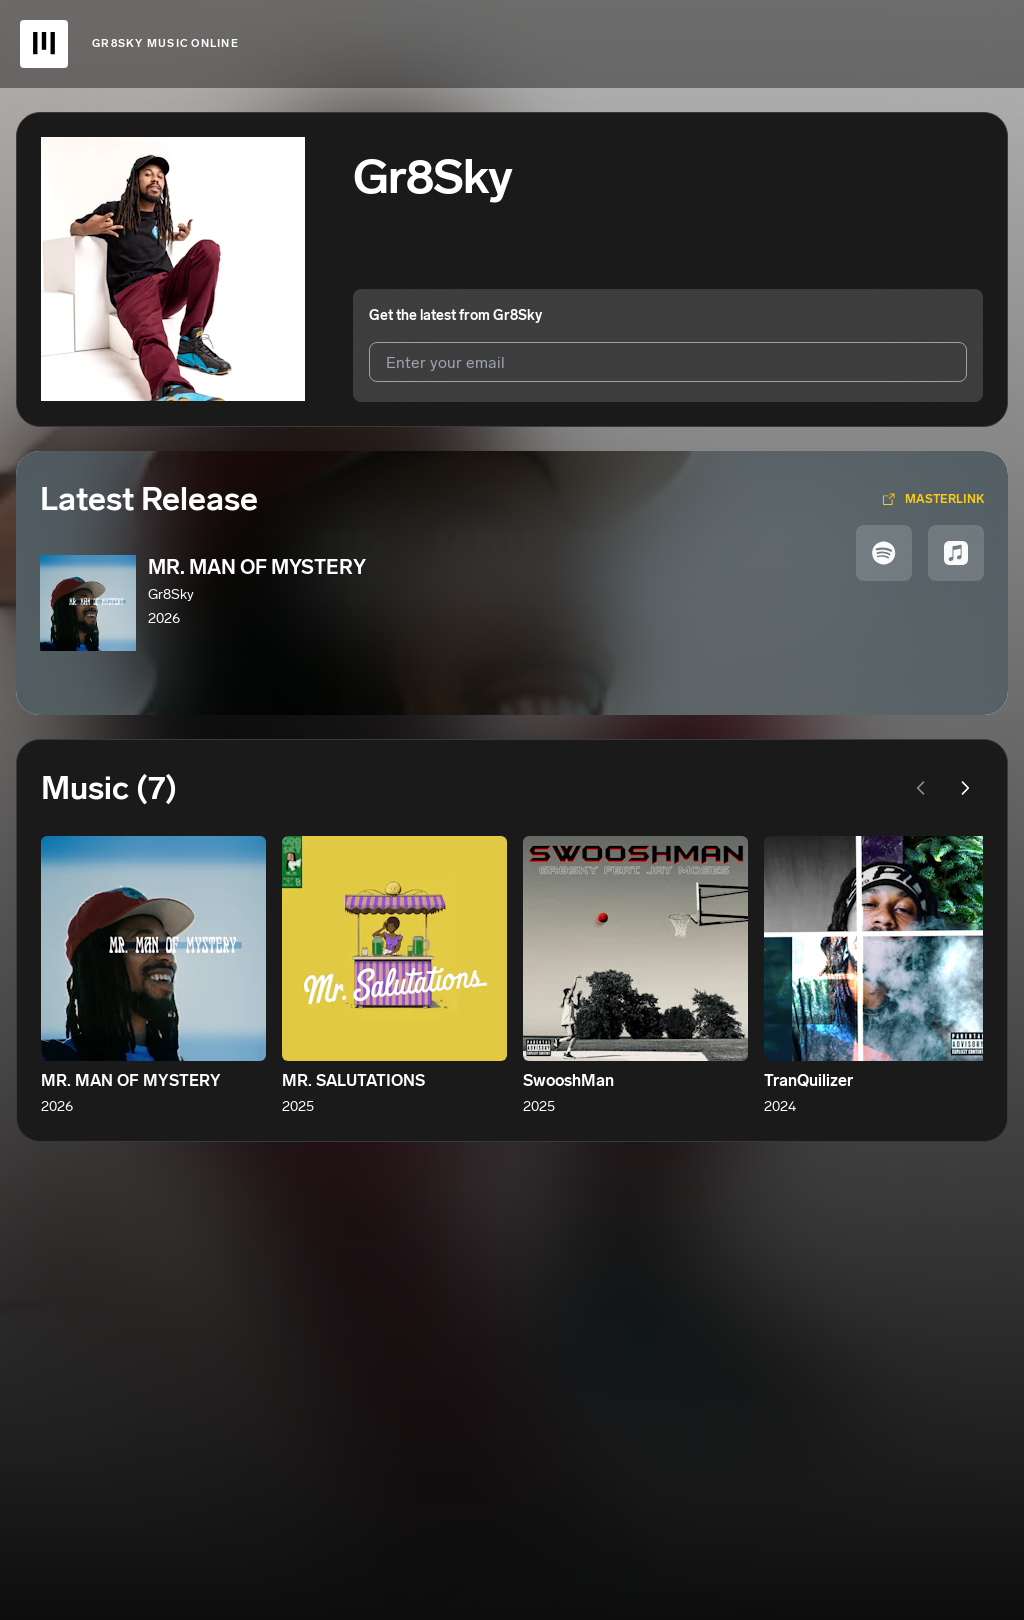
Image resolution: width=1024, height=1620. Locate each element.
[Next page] (965, 788)
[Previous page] (921, 788)
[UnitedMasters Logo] (44, 44)
